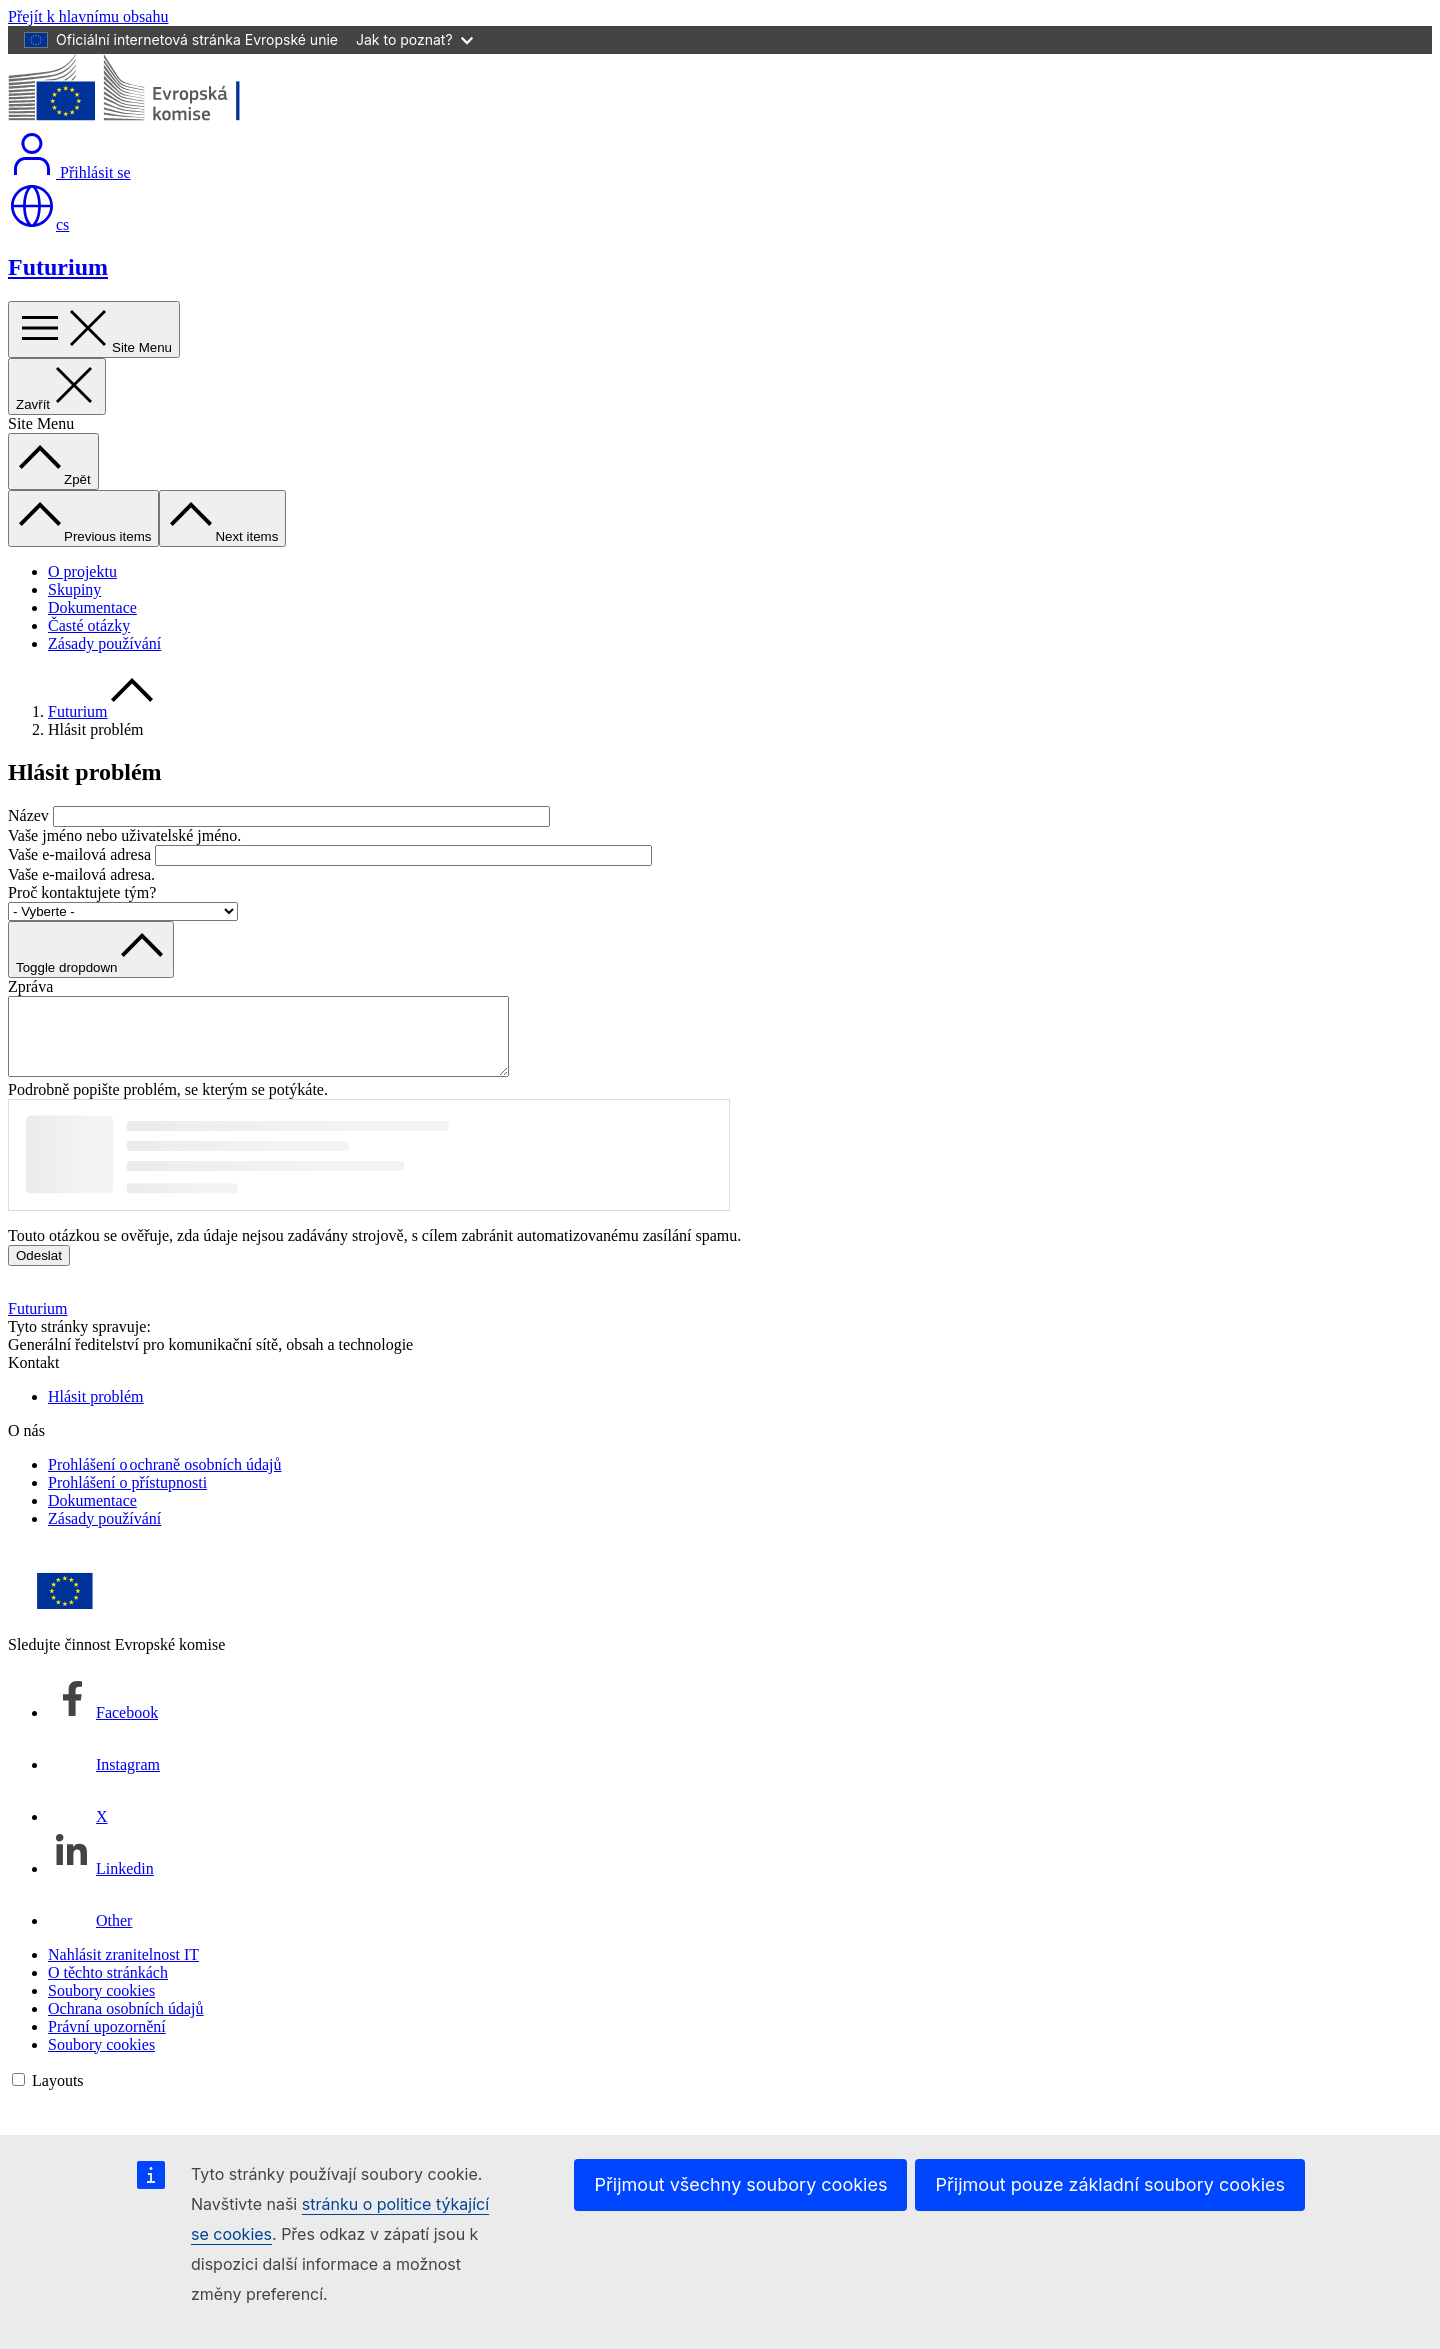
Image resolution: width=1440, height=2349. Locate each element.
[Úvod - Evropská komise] (153, 120)
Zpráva (30, 986)
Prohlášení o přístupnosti (127, 1497)
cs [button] (38, 224)
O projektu (82, 571)
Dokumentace (92, 607)
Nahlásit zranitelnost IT (123, 1969)
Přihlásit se (69, 172)
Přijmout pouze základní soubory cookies (1110, 2184)
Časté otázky (89, 625)
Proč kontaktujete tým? (82, 892)
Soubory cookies (101, 2005)
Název (28, 815)
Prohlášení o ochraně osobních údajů (165, 1479)
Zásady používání (104, 643)
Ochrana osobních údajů (126, 2023)
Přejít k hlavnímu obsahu (88, 16)
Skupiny (74, 589)
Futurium (58, 267)
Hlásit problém (96, 1411)
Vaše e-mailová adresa (79, 854)
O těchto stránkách (108, 1987)
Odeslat (39, 1270)
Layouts (58, 2095)
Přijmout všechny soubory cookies (740, 2184)
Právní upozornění (107, 2041)
